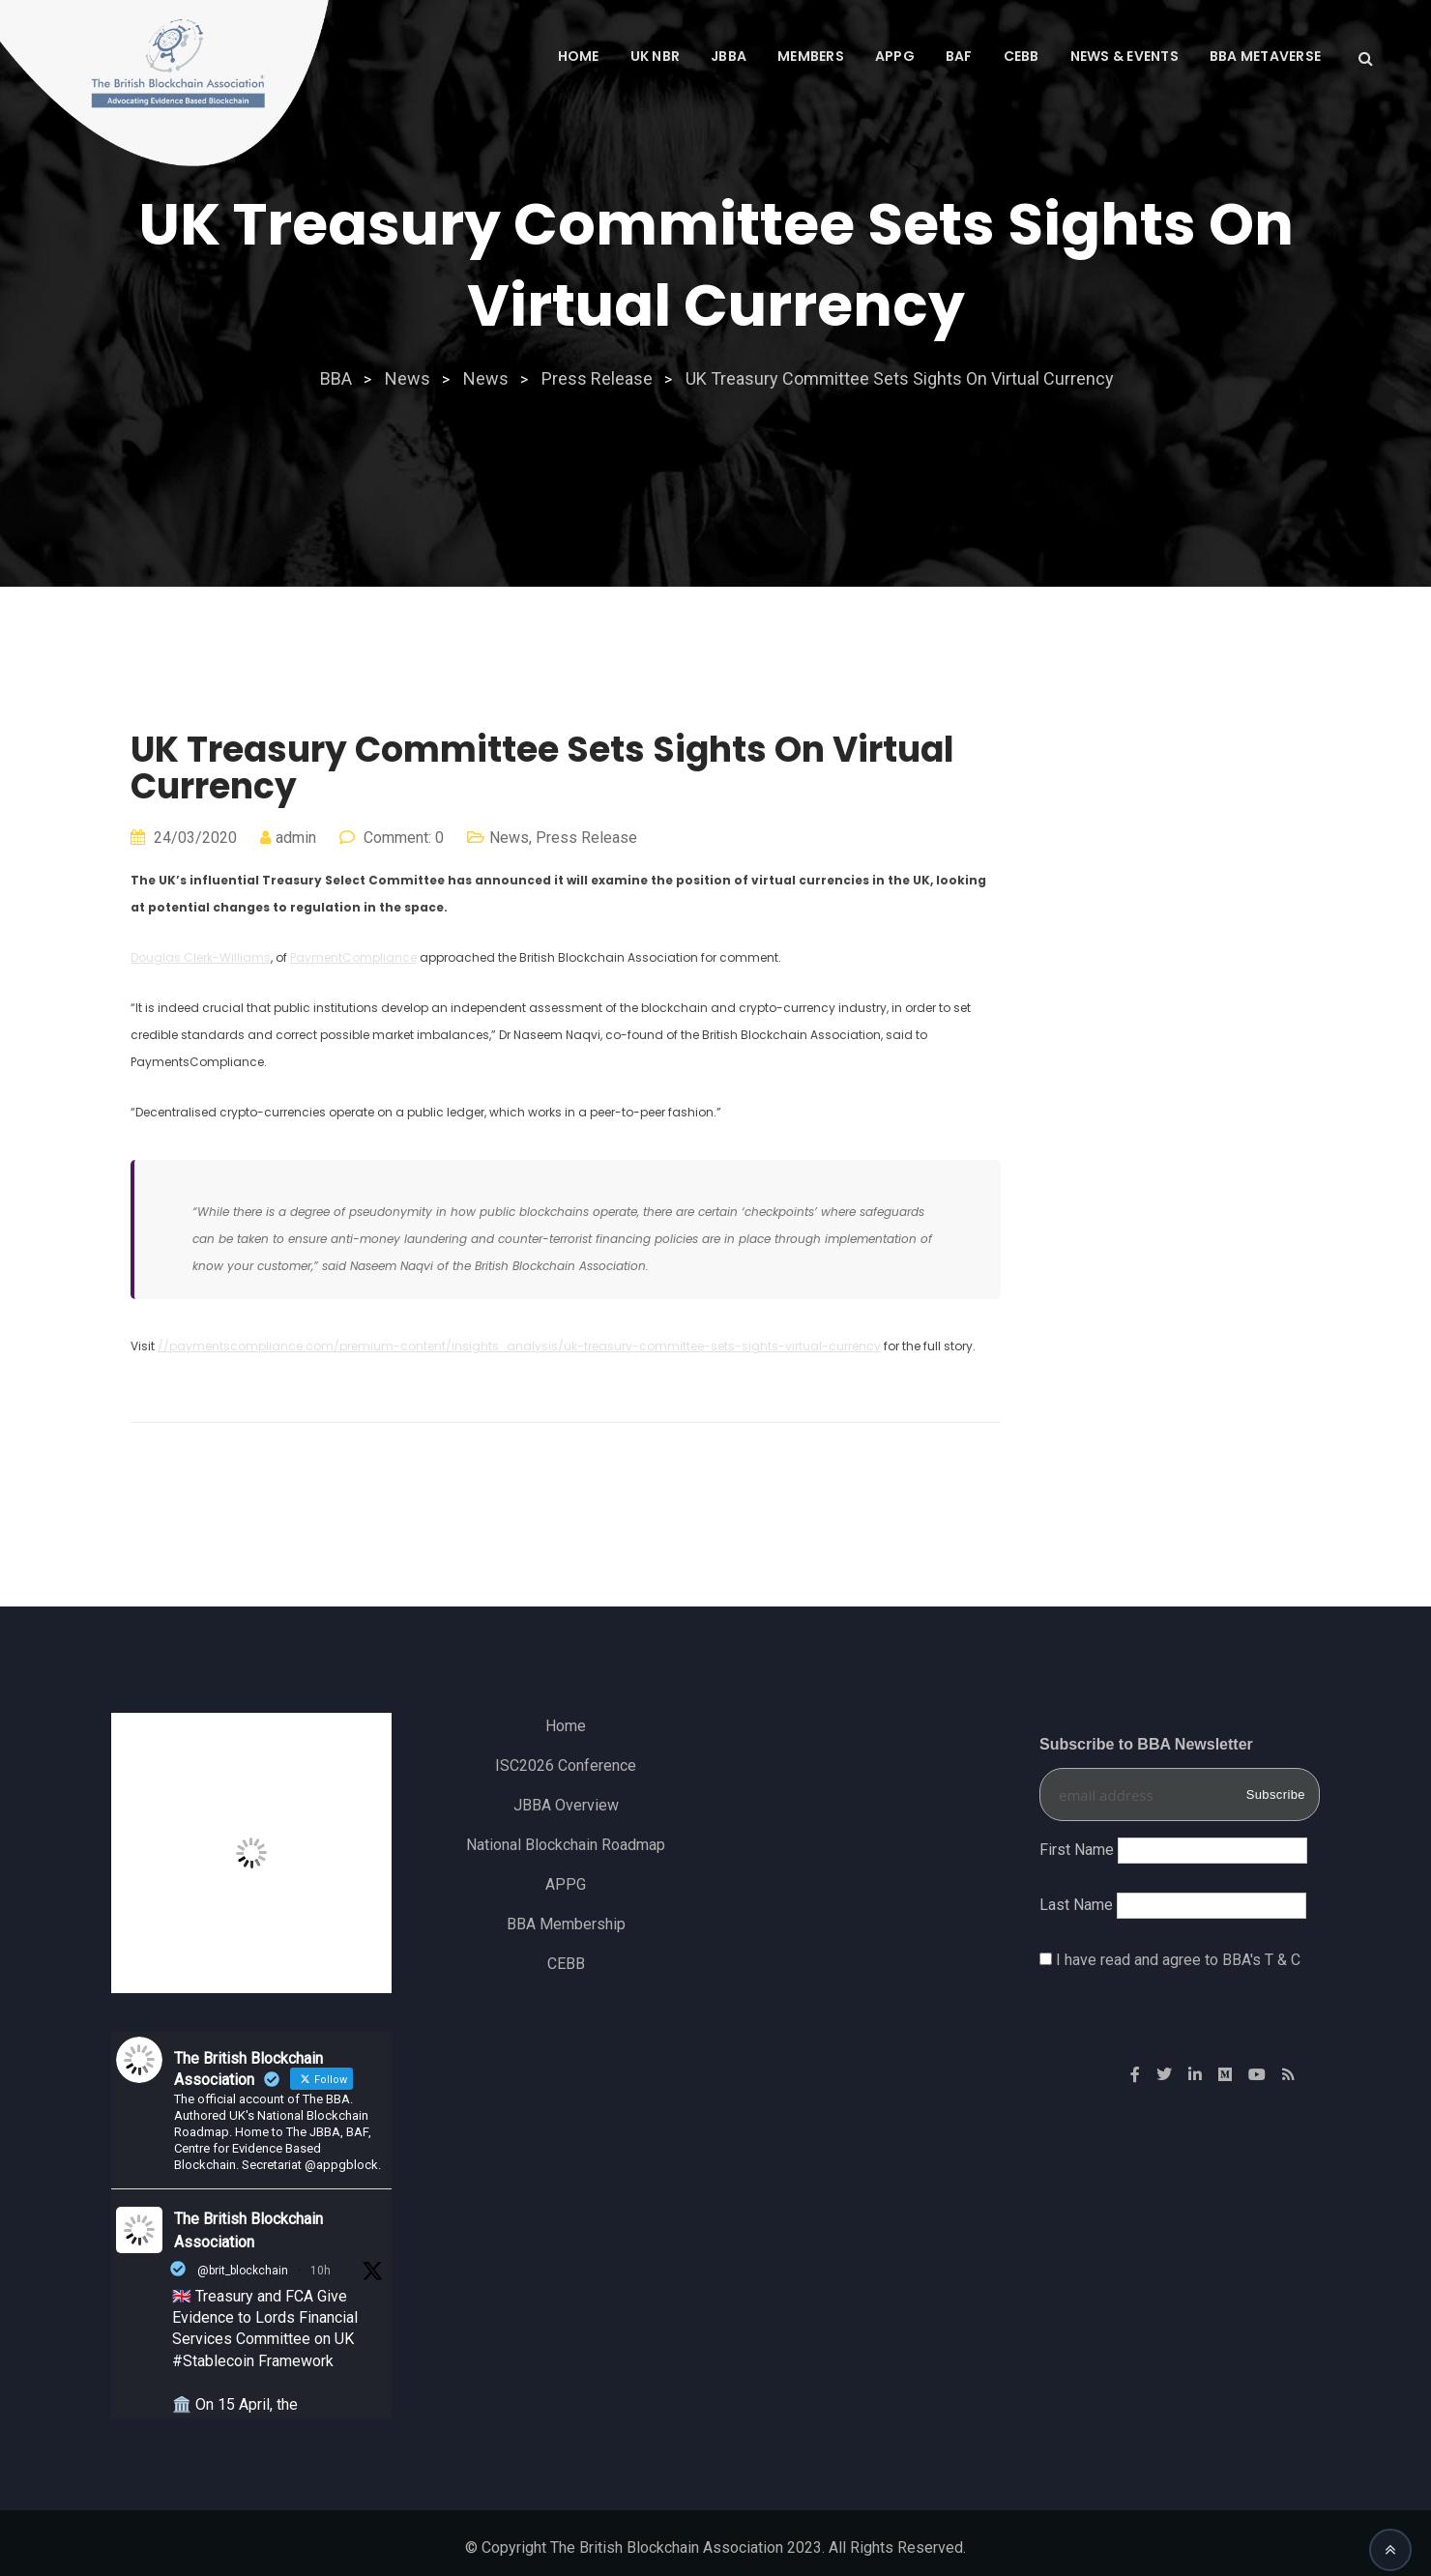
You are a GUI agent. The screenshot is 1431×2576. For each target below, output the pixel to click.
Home (578, 56)
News (509, 837)
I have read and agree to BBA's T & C (1178, 1960)
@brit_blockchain (242, 2270)
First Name (1076, 1849)
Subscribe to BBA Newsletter (1146, 1744)
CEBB (1021, 56)
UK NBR (655, 56)
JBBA (728, 56)
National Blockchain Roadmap (565, 1845)
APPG (895, 56)
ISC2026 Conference (565, 1765)
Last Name (1076, 1905)
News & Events (1124, 56)
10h (320, 2270)
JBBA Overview (566, 1805)
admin (296, 837)
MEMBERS (810, 56)
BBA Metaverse (1265, 56)
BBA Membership (566, 1924)
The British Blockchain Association (248, 2230)
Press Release (586, 837)
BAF (959, 56)
